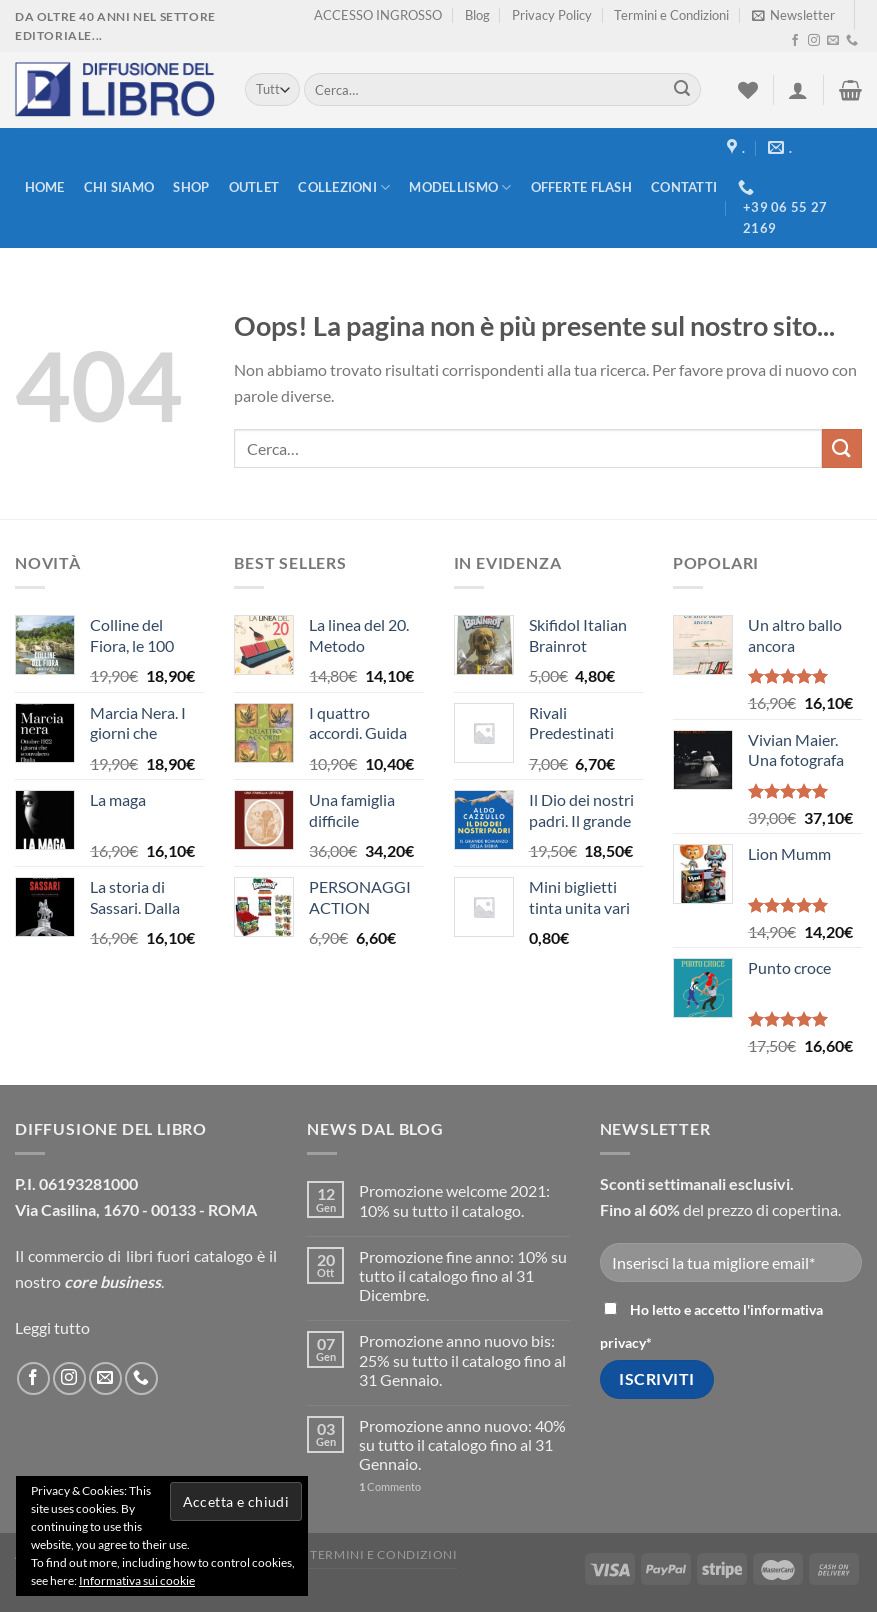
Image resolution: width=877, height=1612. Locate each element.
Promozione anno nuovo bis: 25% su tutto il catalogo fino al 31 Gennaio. (462, 1359)
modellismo (460, 187)
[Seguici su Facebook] (795, 41)
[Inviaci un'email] (833, 41)
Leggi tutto (52, 1327)
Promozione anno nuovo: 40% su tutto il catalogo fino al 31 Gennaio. (462, 1444)
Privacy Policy (552, 15)
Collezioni (344, 187)
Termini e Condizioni (671, 15)
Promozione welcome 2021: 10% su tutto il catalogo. (454, 1200)
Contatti (684, 187)
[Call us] (852, 41)
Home (45, 187)
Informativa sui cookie (137, 1580)
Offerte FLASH (581, 187)
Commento (390, 1486)
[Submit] (682, 90)
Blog (477, 15)
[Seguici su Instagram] (814, 41)
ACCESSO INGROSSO (378, 15)
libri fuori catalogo (189, 1255)
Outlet (254, 187)
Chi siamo (119, 187)
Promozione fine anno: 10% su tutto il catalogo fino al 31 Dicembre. (463, 1275)
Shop (191, 187)
